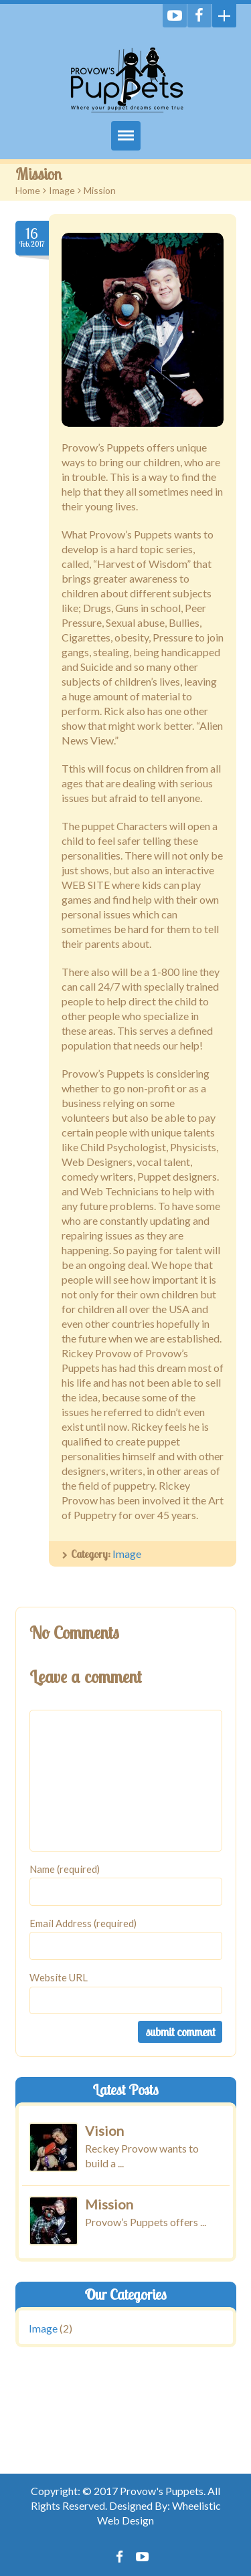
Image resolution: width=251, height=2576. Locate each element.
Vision (104, 2130)
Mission (109, 2203)
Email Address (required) (83, 1923)
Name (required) (64, 1869)
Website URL (58, 1977)
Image (62, 190)
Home (27, 190)
